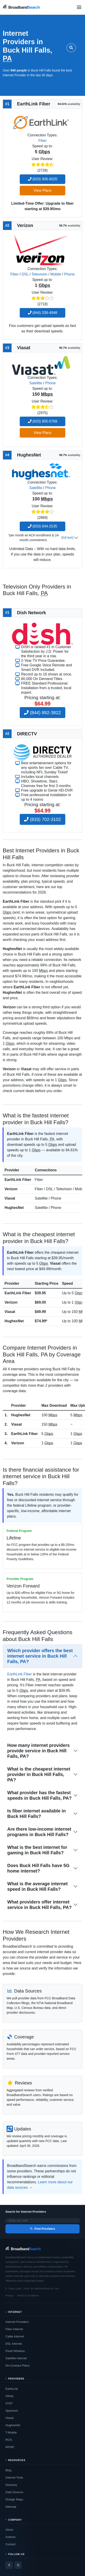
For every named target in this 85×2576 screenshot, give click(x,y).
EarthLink (11, 2388)
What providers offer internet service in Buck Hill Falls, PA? (39, 1904)
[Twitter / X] (18, 2565)
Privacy (9, 2295)
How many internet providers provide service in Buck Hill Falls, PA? (38, 1751)
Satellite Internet (16, 2358)
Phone (69, 274)
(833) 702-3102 (42, 819)
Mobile (56, 274)
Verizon (11, 1189)
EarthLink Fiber (18, 1180)
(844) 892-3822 (42, 712)
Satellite (35, 383)
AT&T (9, 2403)
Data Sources (14, 2492)
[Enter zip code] (42, 2220)
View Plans (42, 190)
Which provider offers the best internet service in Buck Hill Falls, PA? (40, 1656)
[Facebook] (9, 2565)
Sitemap (10, 2506)
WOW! (9, 2447)
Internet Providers (17, 2322)
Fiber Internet (14, 2329)
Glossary (11, 2485)
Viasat (10, 1198)
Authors (10, 2537)
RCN (8, 2439)
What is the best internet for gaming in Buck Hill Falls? (37, 1850)
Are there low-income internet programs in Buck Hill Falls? (39, 1832)
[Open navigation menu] (79, 7)
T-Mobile (11, 2432)
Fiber (42, 141)
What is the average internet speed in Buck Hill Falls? (37, 1886)
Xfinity (9, 2396)
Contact (10, 2544)
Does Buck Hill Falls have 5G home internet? (38, 1868)
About (9, 2529)
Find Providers (42, 2228)
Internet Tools (14, 2477)
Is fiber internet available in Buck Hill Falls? (36, 1813)
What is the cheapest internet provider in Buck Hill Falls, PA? (38, 1774)
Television (39, 274)
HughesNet (14, 1208)
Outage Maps (14, 2499)
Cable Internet (14, 2336)
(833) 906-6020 (42, 179)
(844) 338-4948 (42, 313)
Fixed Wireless (15, 2351)
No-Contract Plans (17, 2365)
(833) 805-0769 (42, 421)
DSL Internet (13, 2343)
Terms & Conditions (28, 2295)
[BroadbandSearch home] (21, 7)
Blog (8, 2470)
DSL (25, 274)
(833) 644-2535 (42, 526)
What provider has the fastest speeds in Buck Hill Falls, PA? (39, 1795)
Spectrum (11, 2410)
